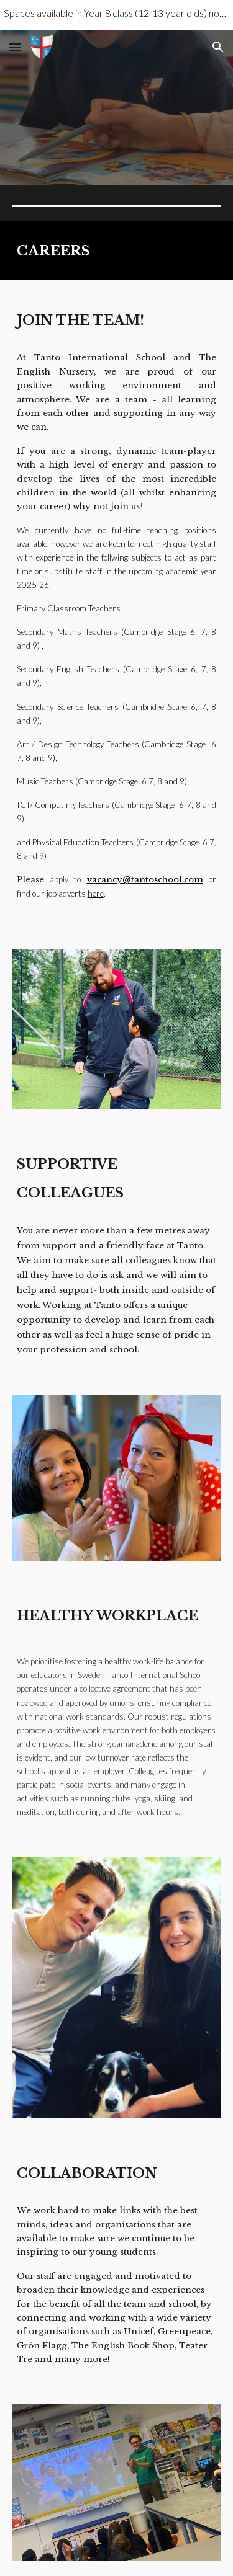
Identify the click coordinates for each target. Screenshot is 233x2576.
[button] (15, 47)
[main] (117, 251)
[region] (116, 15)
